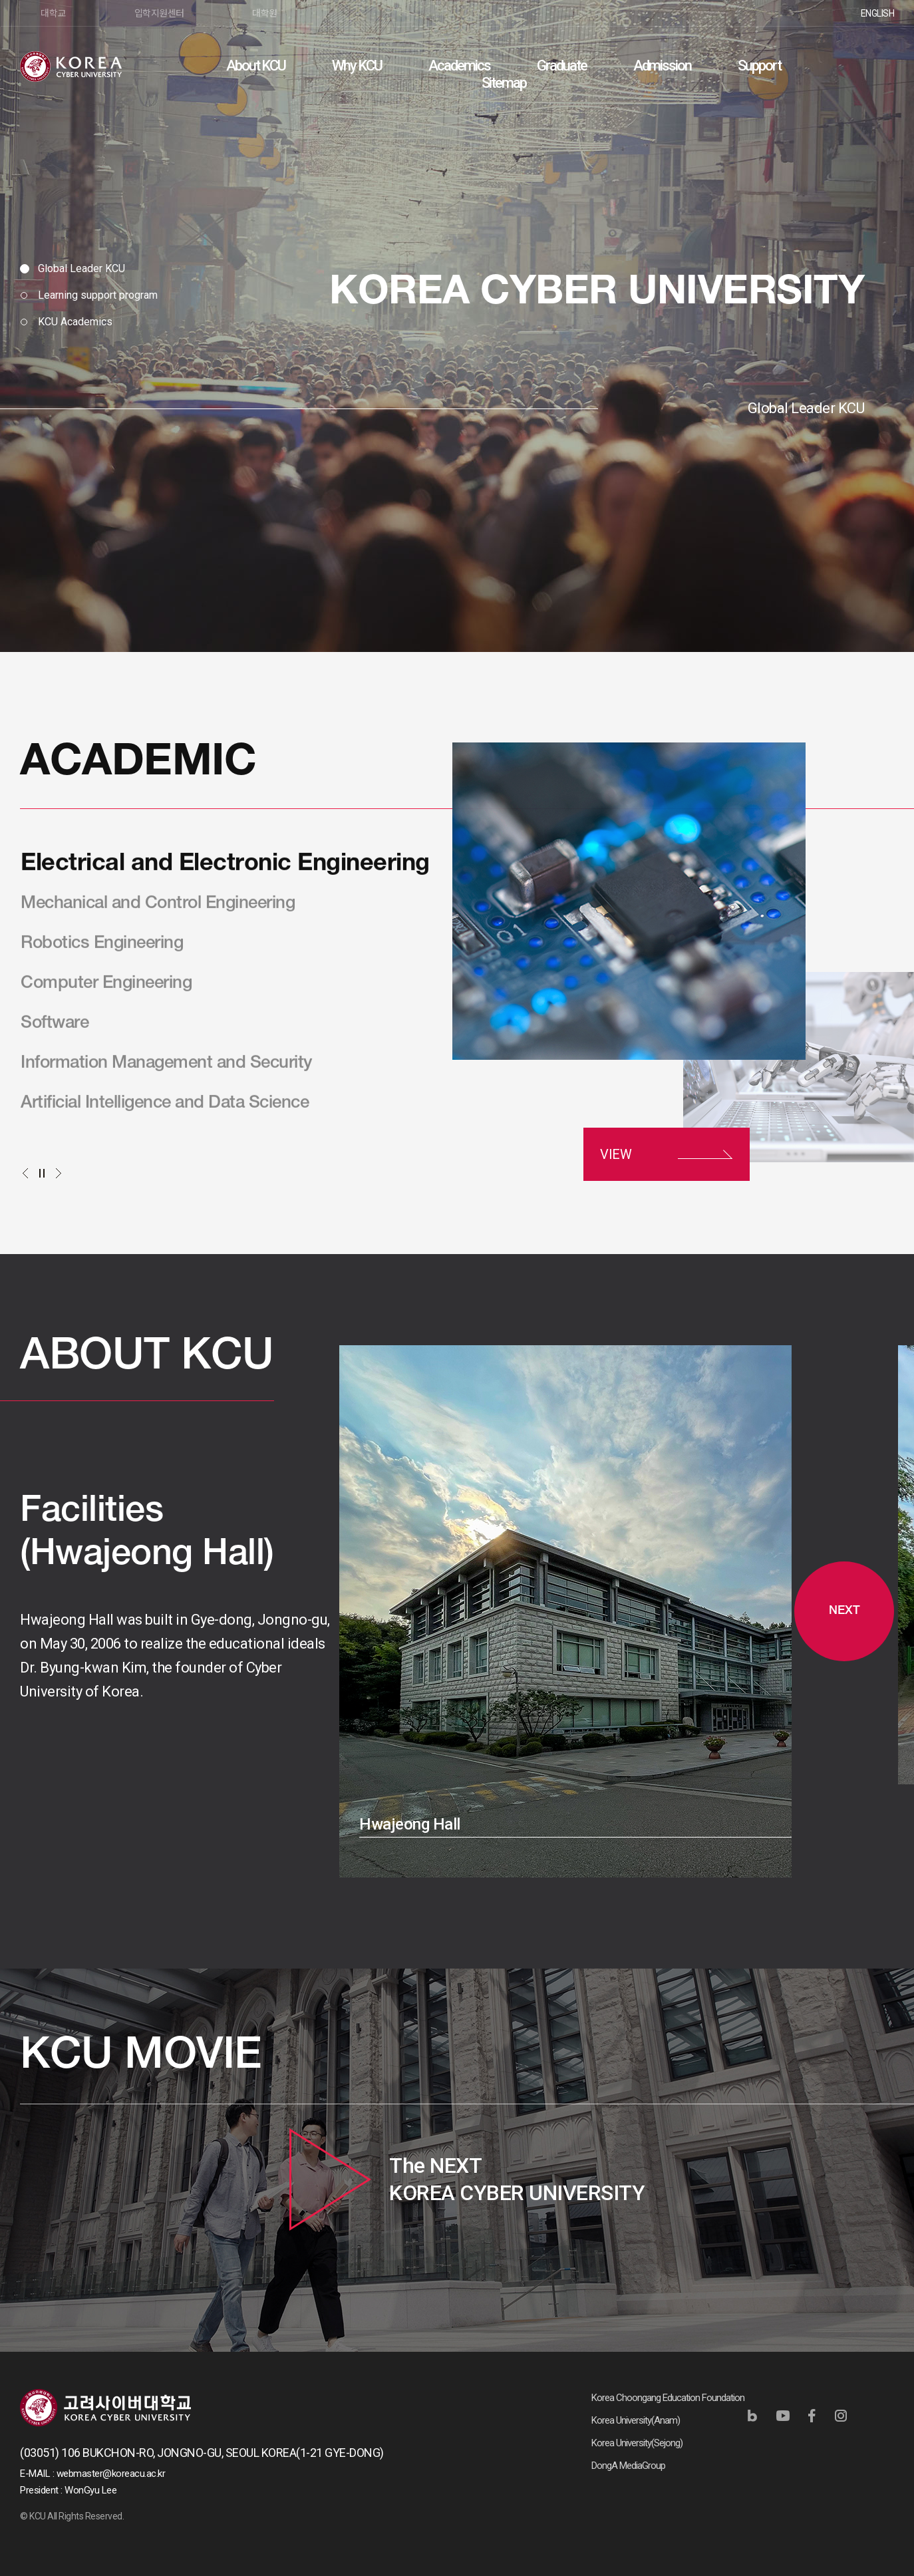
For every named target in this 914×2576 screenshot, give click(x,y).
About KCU (255, 65)
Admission (662, 65)
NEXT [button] (844, 1611)
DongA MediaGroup (628, 2466)
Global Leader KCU (81, 268)
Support (759, 65)
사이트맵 (884, 65)
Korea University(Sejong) (637, 2443)
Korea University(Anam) (635, 2420)
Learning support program (98, 295)
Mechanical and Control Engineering (158, 904)
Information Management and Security (167, 1064)
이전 (25, 1173)
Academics (459, 65)
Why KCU (357, 65)
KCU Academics (75, 321)
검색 (851, 65)
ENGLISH (878, 13)
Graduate (562, 65)
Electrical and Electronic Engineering (225, 866)
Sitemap (504, 83)
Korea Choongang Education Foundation (667, 2398)
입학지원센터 (159, 13)
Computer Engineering (106, 984)
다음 (58, 1173)
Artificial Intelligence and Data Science (165, 1104)
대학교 (53, 13)
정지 (42, 1173)
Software (54, 1024)
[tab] (89, 269)
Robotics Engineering (102, 944)
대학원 (264, 13)
